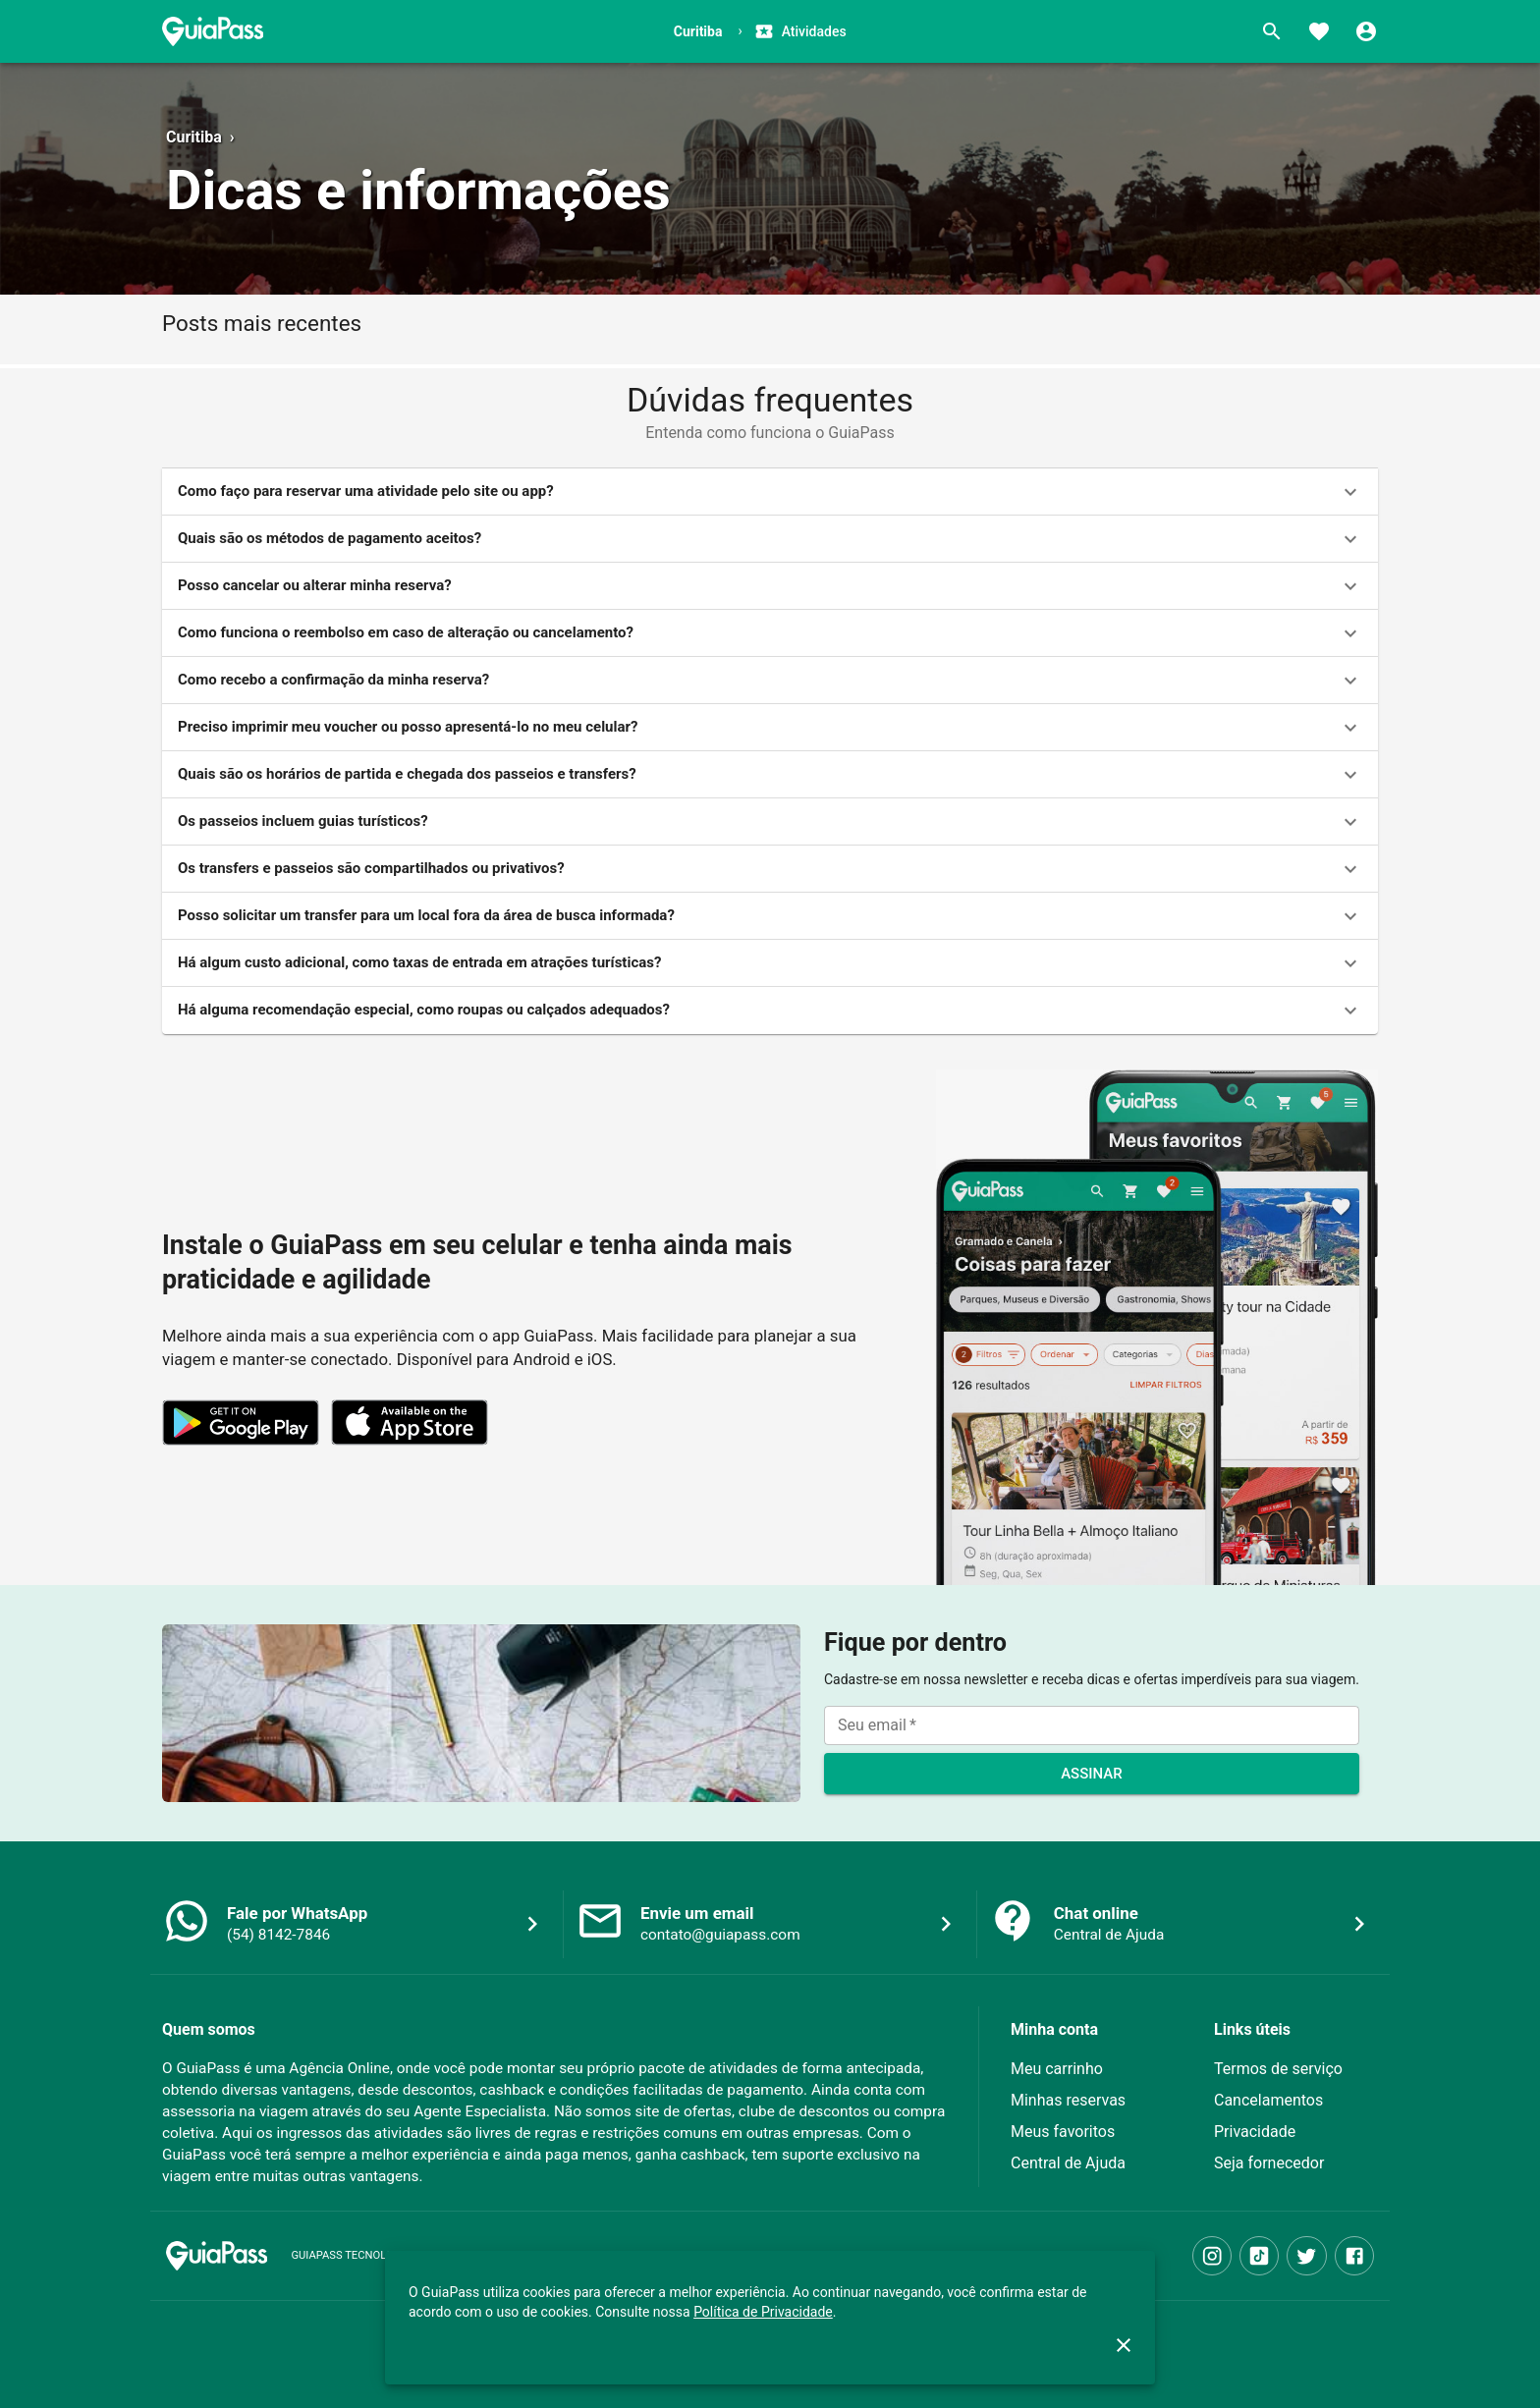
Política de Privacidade (763, 2312)
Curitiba (194, 137)
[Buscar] (1271, 31)
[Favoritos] (1319, 31)
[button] (770, 492)
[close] (1123, 2345)
